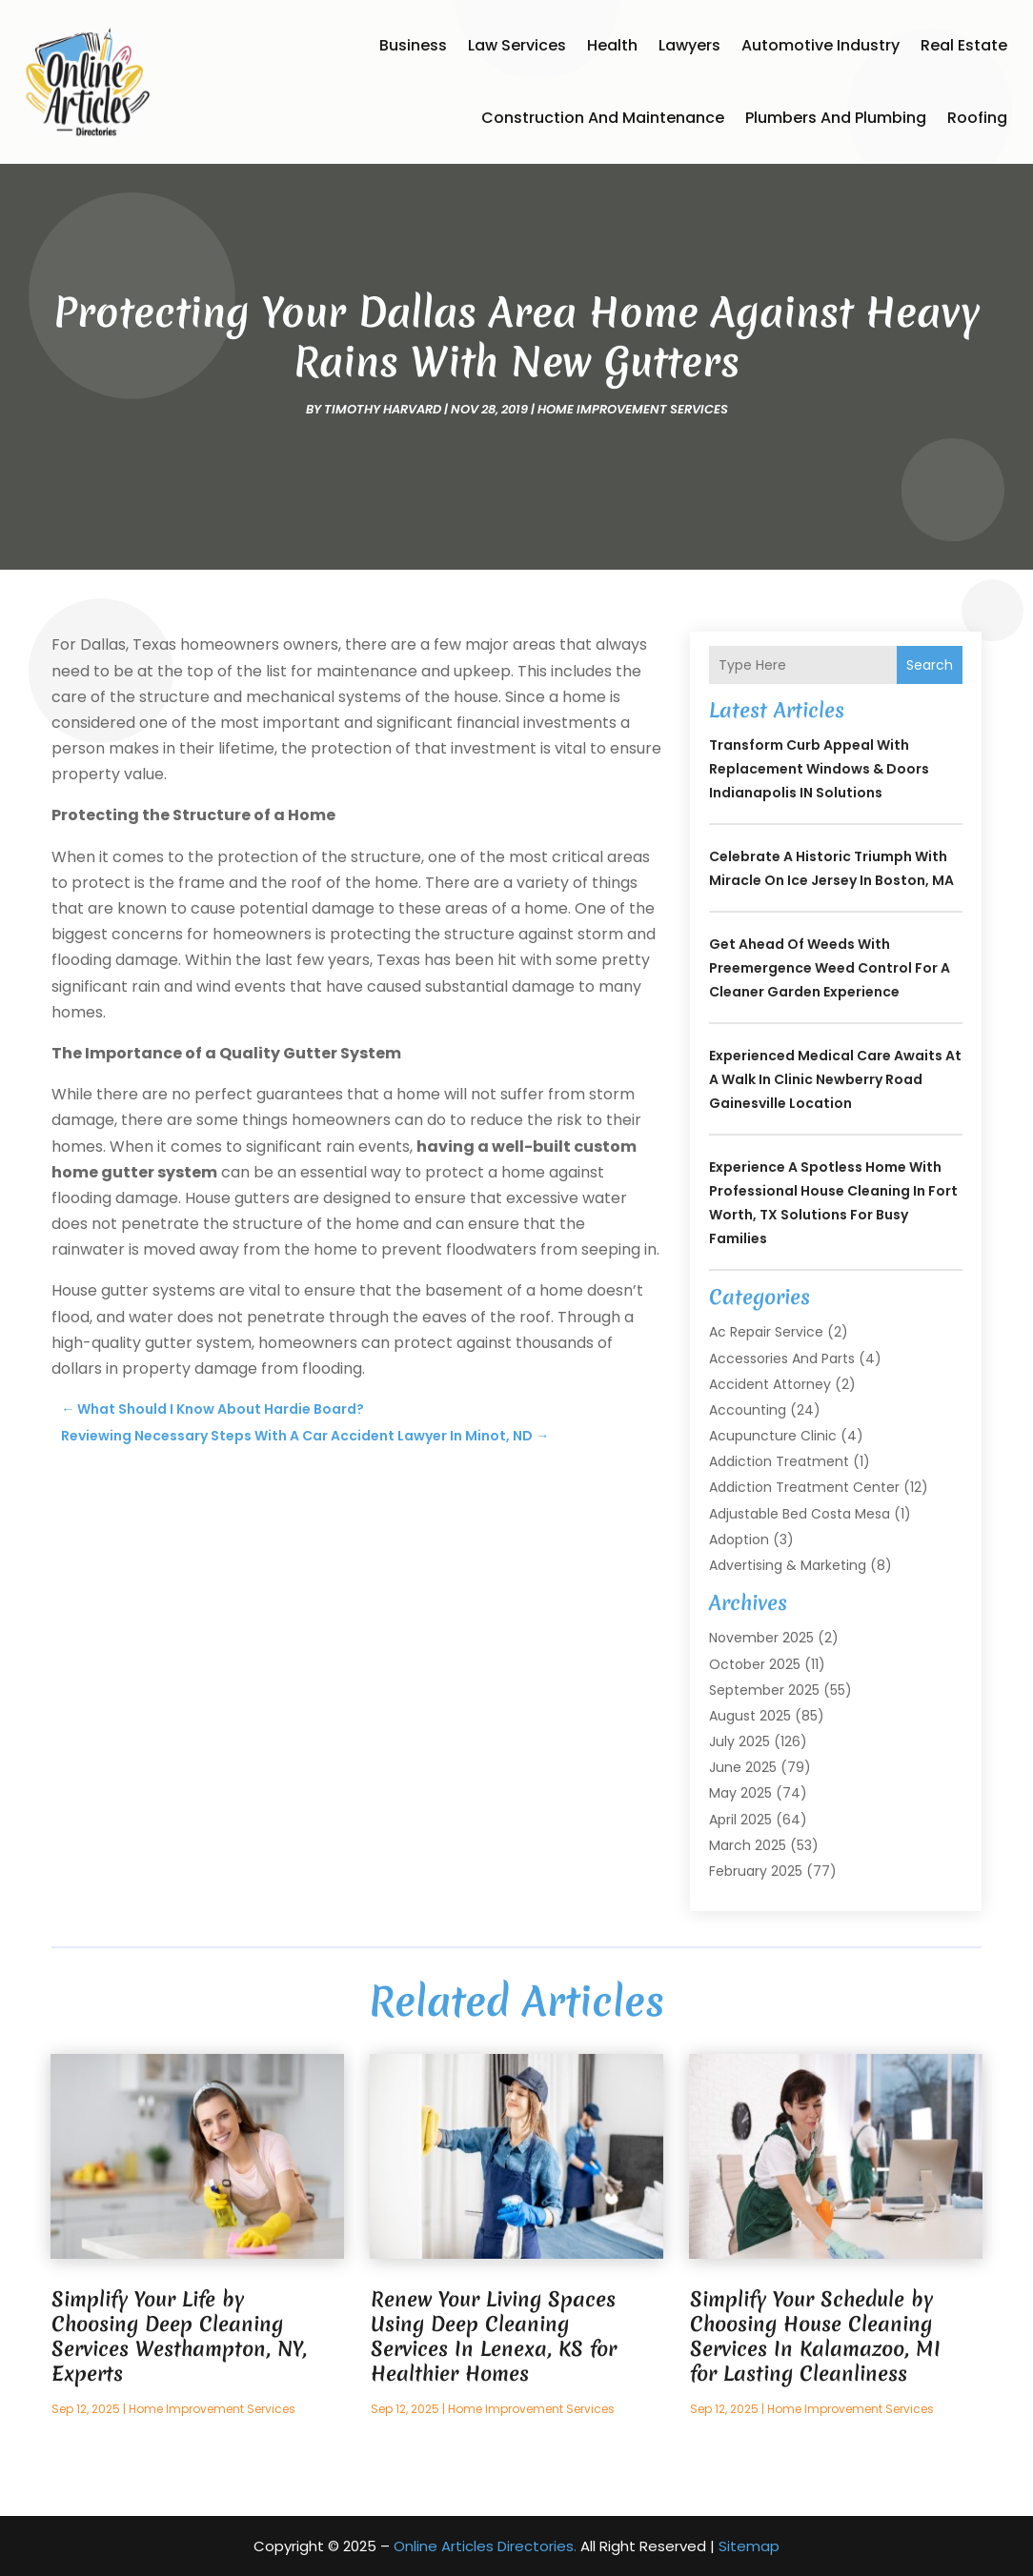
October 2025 (754, 1664)
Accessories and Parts (782, 1358)
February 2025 (755, 1871)
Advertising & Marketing (787, 1565)
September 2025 (764, 1690)
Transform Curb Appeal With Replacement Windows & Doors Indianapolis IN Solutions (819, 768)
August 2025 (750, 1715)
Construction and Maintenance (602, 118)
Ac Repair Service (766, 1331)
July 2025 (739, 1741)
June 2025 (743, 1767)
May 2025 (740, 1792)
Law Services (517, 45)
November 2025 (761, 1637)
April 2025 (740, 1819)
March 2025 (747, 1845)
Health (612, 45)
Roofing (977, 118)
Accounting (747, 1409)
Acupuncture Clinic (773, 1435)
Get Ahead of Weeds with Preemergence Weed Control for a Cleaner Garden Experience (829, 968)
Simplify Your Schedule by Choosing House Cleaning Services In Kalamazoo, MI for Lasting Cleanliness (815, 2336)
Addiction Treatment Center (804, 1487)
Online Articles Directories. (485, 2546)
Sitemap (749, 2546)
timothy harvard (382, 409)
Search (929, 664)
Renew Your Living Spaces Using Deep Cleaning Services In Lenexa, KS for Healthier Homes (494, 2336)
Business (413, 45)
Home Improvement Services (632, 409)
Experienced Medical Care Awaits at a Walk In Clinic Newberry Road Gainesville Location (835, 1079)
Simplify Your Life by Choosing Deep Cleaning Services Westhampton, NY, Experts (179, 2336)
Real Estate (964, 45)
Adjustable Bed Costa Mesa (799, 1513)
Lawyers (689, 45)
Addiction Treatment (779, 1461)
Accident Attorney (770, 1384)
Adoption (739, 1539)
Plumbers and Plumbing (835, 118)
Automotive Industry (820, 45)
